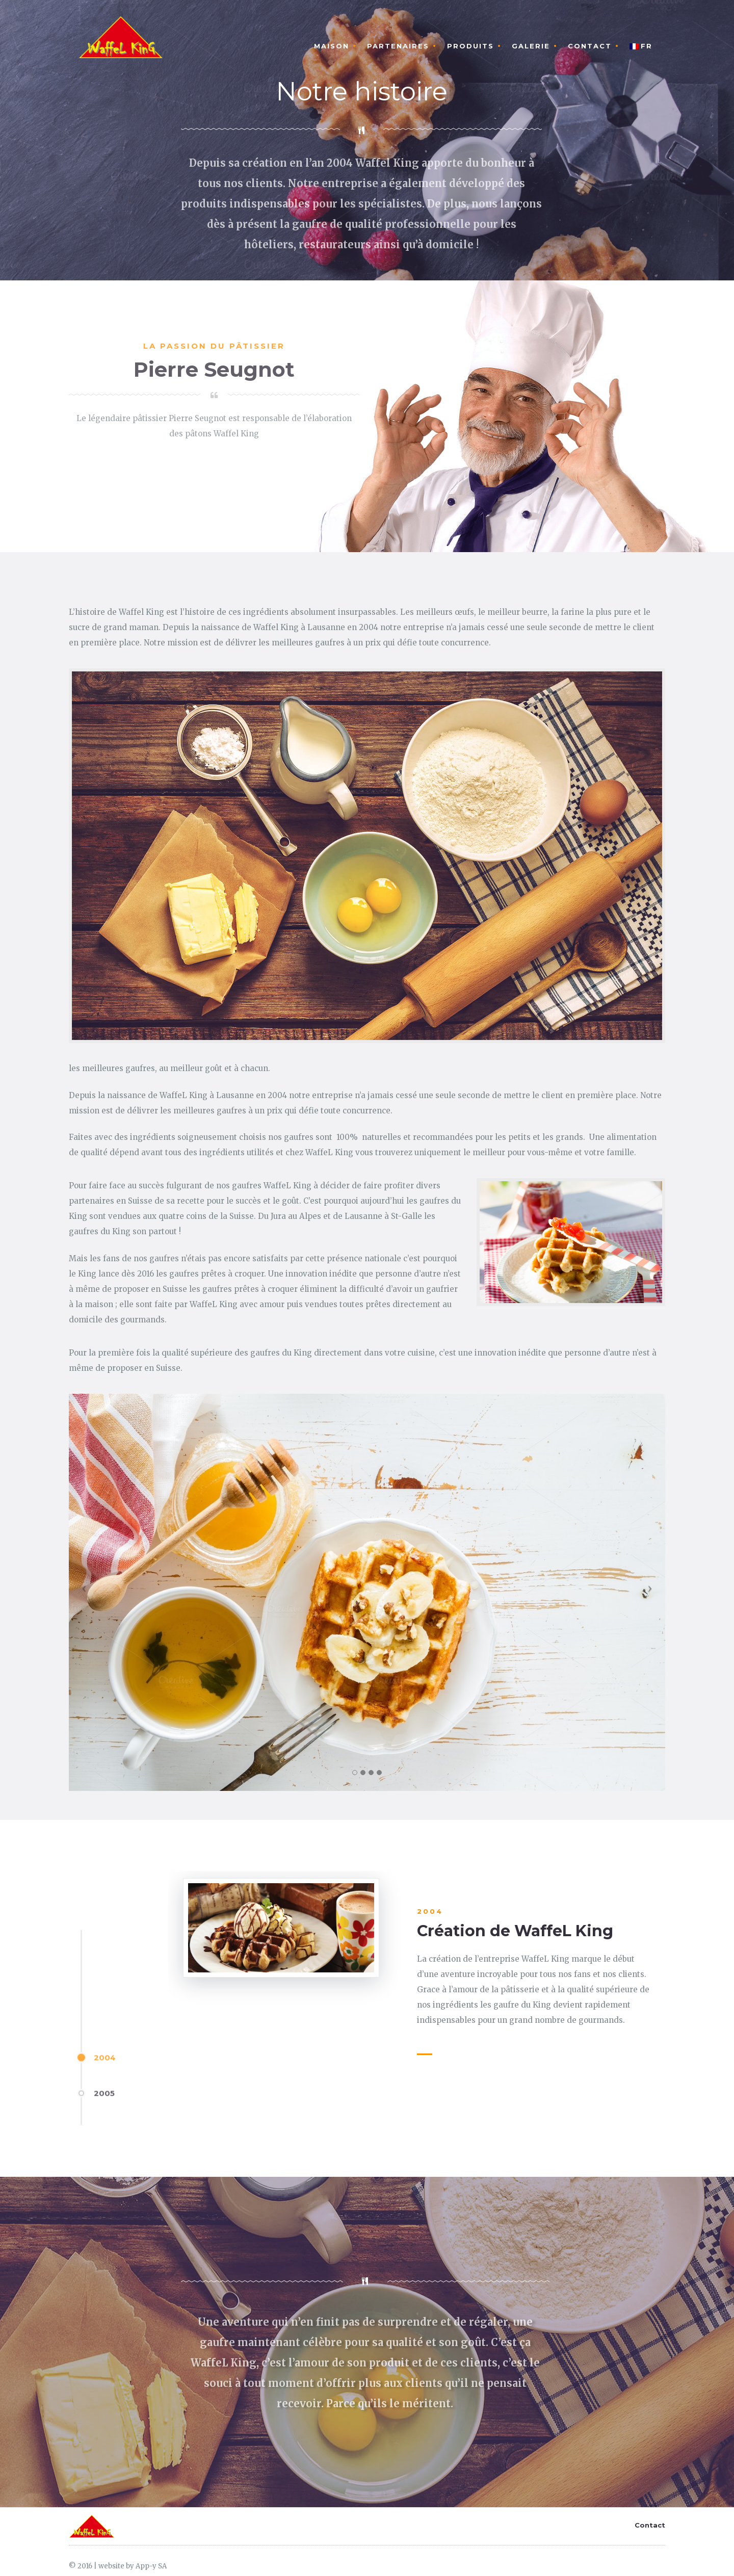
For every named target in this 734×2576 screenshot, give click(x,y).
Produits (470, 46)
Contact (590, 46)
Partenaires (398, 46)
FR (641, 46)
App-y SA (151, 2566)
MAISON (331, 46)
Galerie (531, 46)
